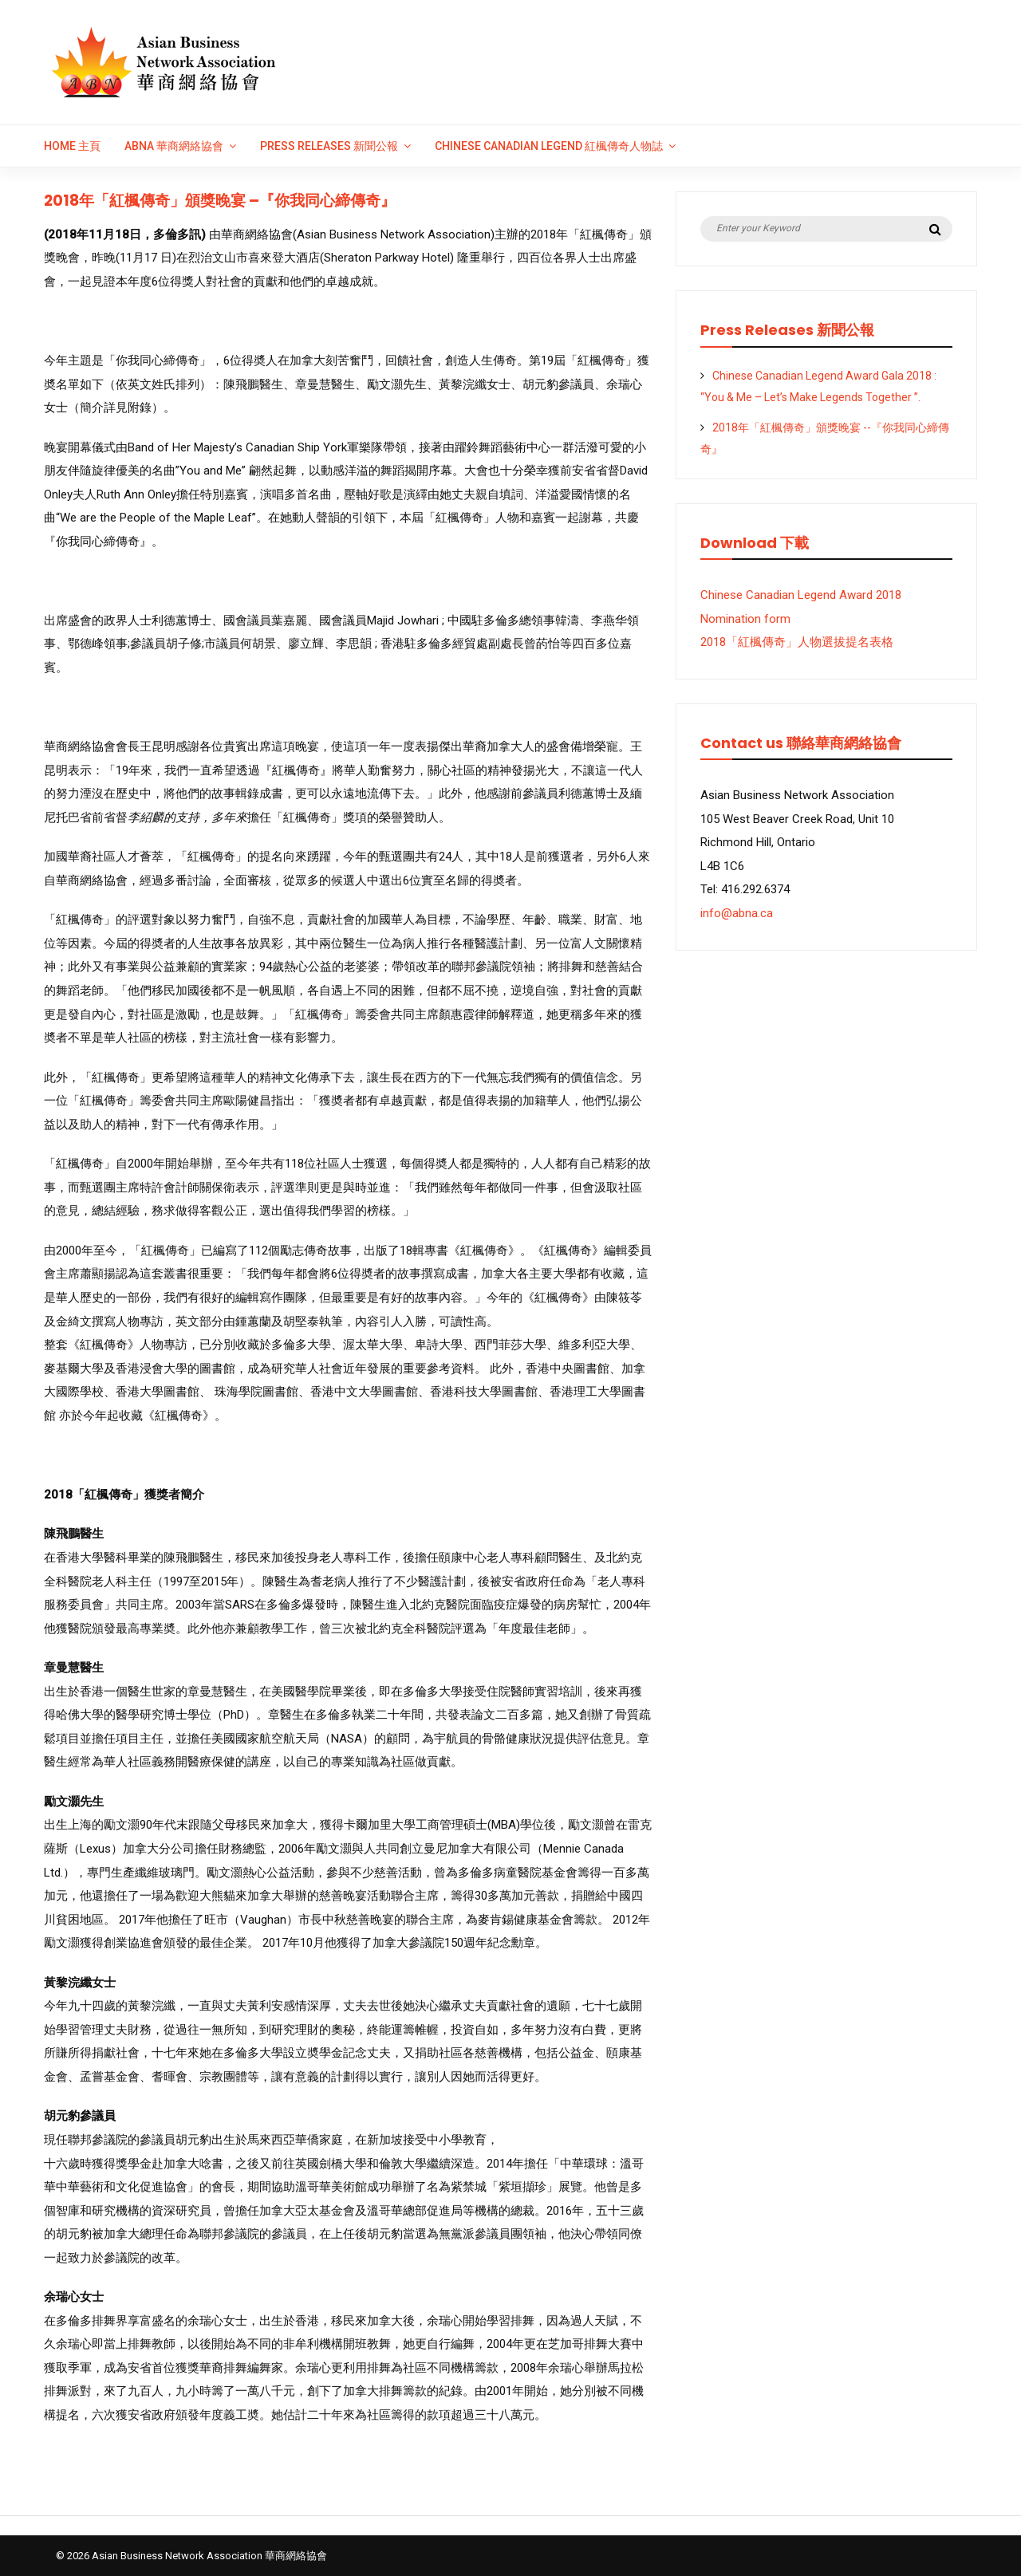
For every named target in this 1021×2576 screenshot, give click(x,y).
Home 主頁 (72, 146)
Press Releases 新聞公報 (329, 146)
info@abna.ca (736, 913)
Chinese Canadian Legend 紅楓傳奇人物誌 (549, 146)
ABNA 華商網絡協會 (173, 146)
